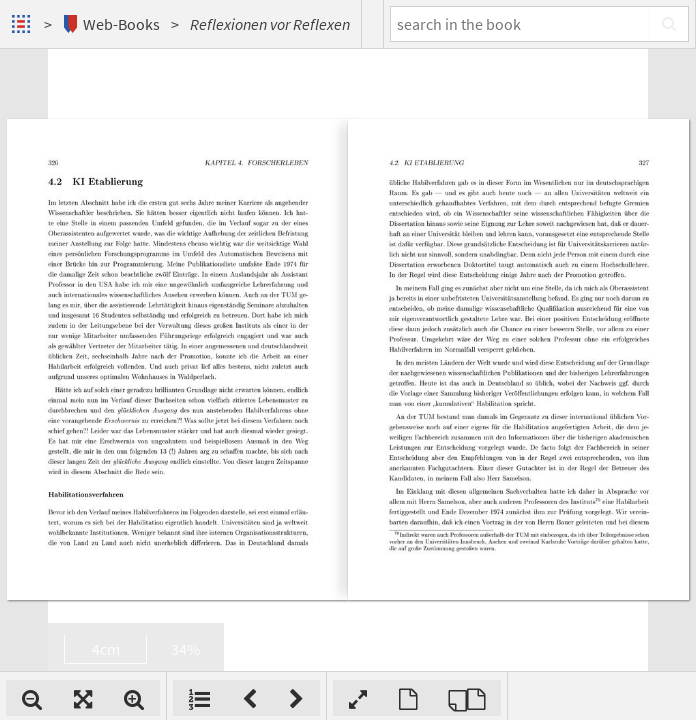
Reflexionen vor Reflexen (270, 24)
